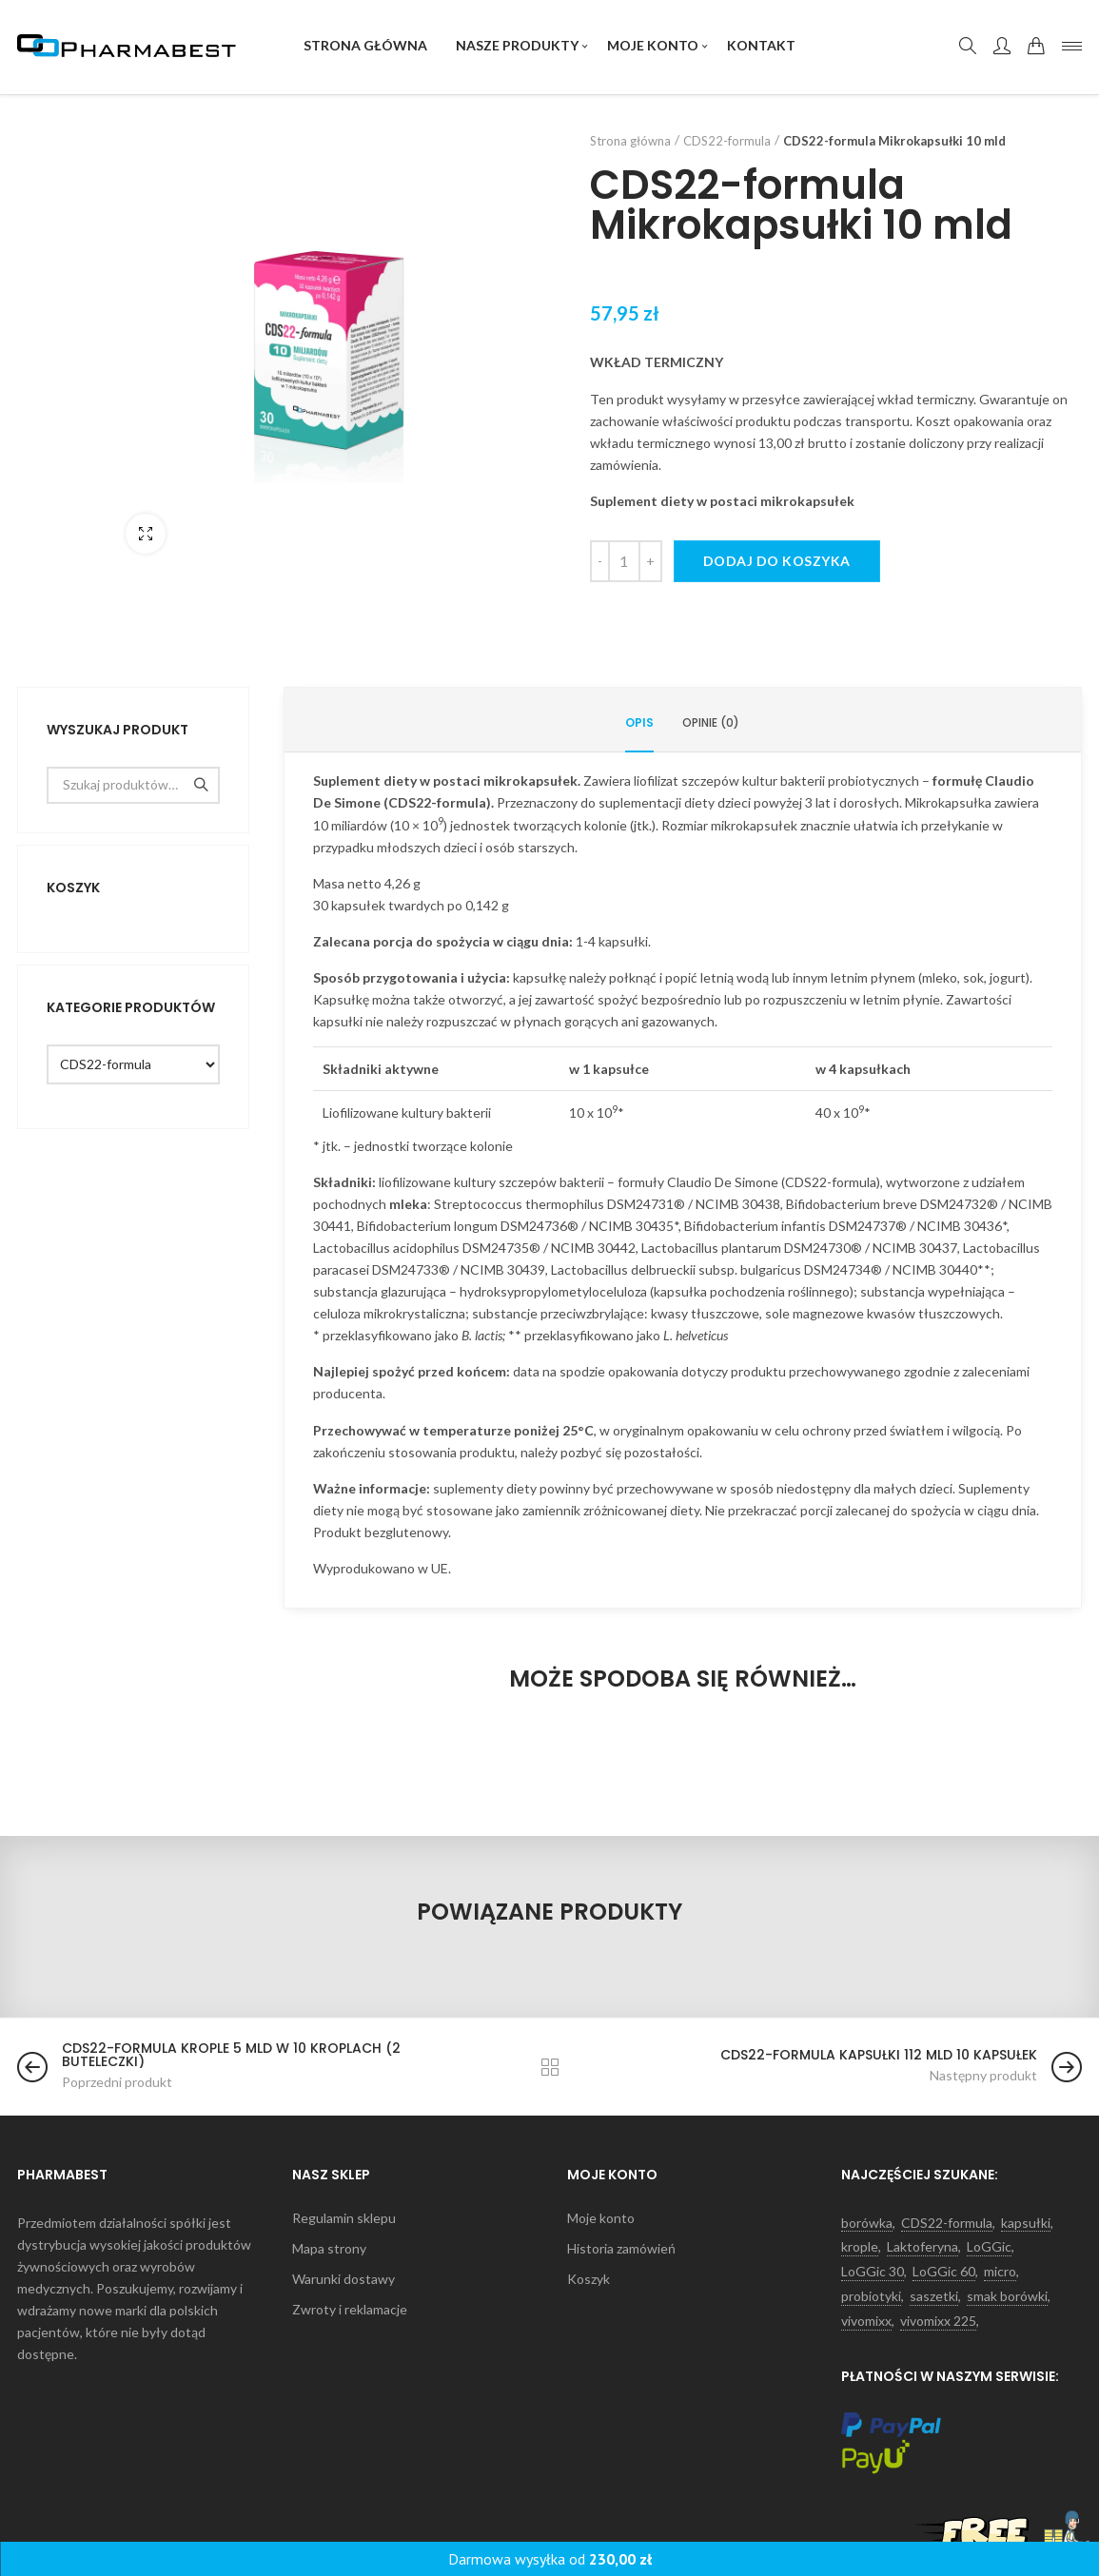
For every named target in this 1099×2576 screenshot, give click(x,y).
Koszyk (588, 2279)
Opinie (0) (710, 722)
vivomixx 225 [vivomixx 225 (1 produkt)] (938, 2321)
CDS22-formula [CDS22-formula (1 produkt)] (946, 2223)
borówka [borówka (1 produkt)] (867, 2223)
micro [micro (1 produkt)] (1000, 2271)
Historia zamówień (621, 2248)
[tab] (639, 723)
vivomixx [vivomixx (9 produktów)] (866, 2321)
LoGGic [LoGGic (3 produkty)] (989, 2246)
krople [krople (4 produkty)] (859, 2246)
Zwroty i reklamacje (349, 2309)
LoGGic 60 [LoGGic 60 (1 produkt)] (944, 2271)
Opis (639, 722)
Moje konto (601, 2218)
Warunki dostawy (343, 2279)
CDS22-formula (727, 140)
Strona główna (630, 140)
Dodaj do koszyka (777, 561)
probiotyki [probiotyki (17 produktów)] (871, 2296)
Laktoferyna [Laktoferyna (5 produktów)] (922, 2246)
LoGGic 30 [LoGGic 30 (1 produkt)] (872, 2271)
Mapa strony (329, 2248)
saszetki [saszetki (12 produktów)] (934, 2296)
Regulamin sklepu (344, 2218)
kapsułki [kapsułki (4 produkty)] (1025, 2223)
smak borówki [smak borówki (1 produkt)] (1007, 2296)
